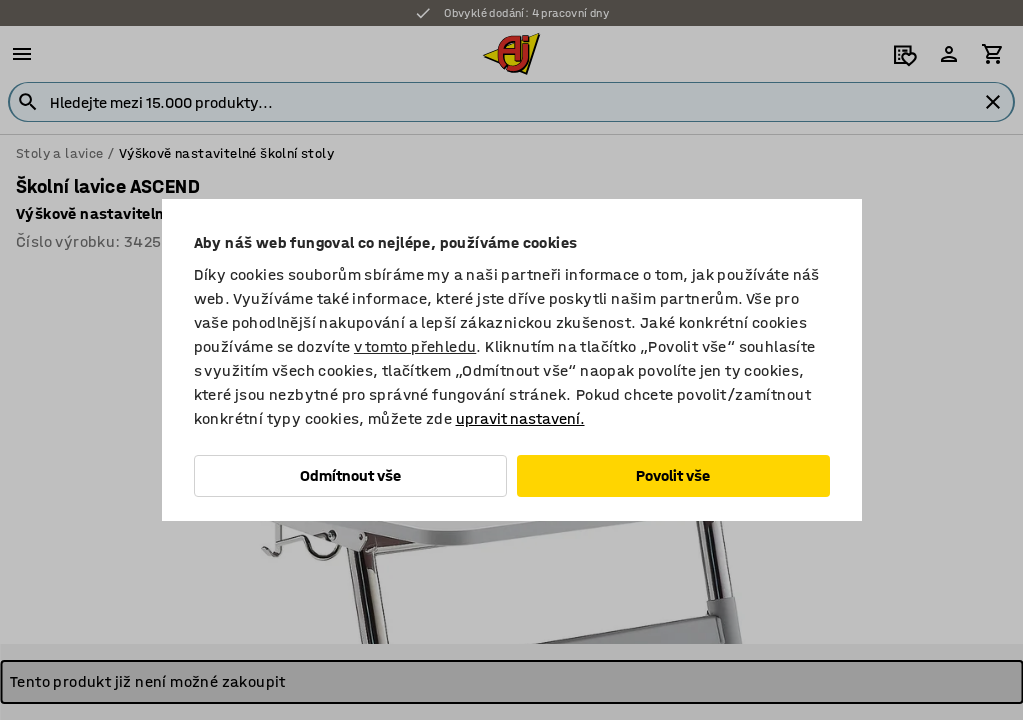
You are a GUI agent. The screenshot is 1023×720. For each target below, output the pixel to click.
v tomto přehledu (415, 346)
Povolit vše (673, 475)
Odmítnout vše (350, 475)
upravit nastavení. (520, 418)
